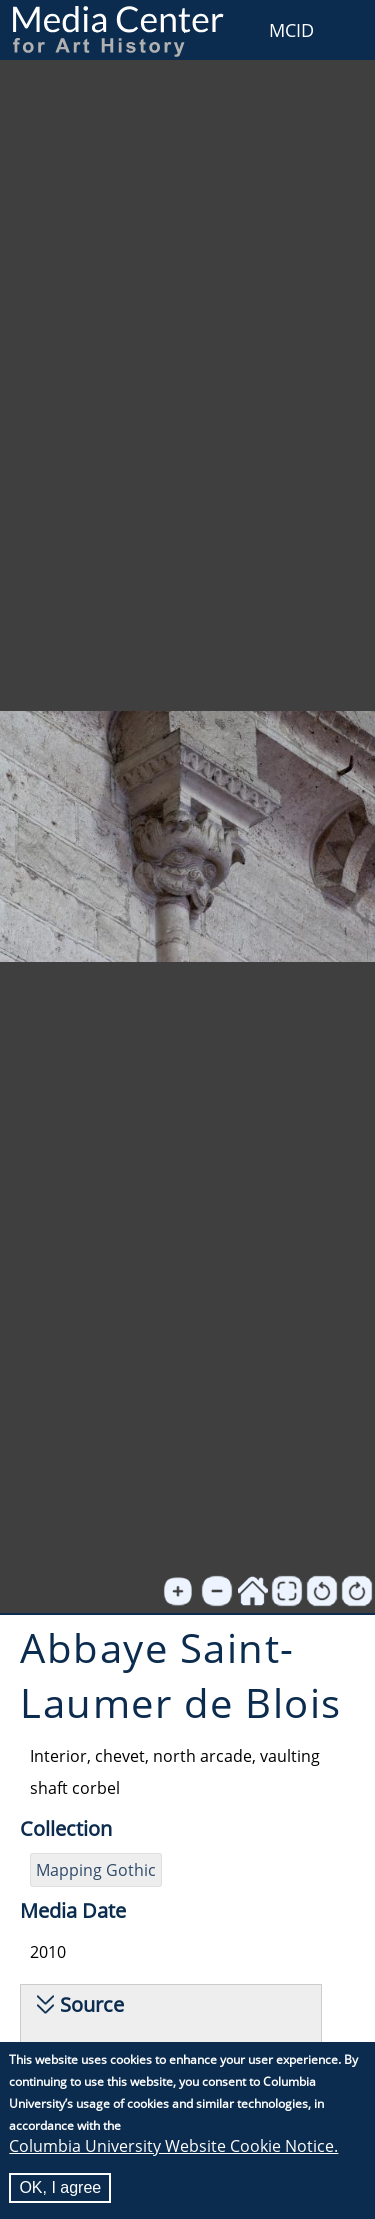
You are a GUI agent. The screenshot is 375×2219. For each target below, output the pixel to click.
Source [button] (92, 2004)
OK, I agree (60, 2188)
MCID (291, 30)
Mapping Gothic (96, 1870)
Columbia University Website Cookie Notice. (173, 2147)
